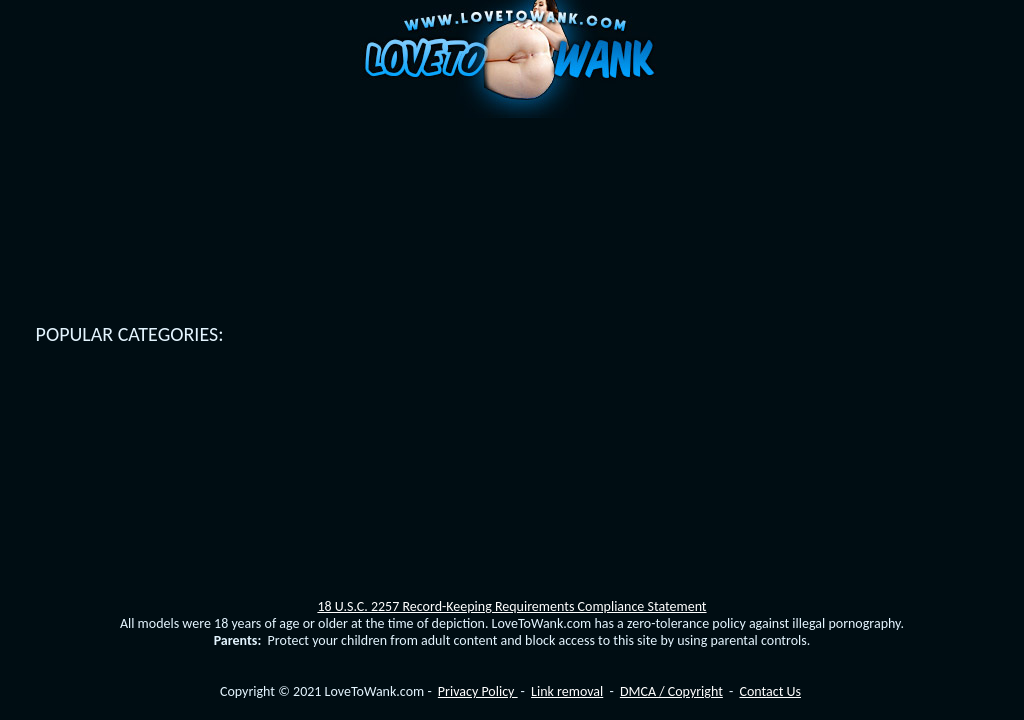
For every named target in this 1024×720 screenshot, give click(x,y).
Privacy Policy (478, 691)
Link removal (567, 691)
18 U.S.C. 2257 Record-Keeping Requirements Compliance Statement (511, 606)
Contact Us (770, 691)
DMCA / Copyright (671, 691)
